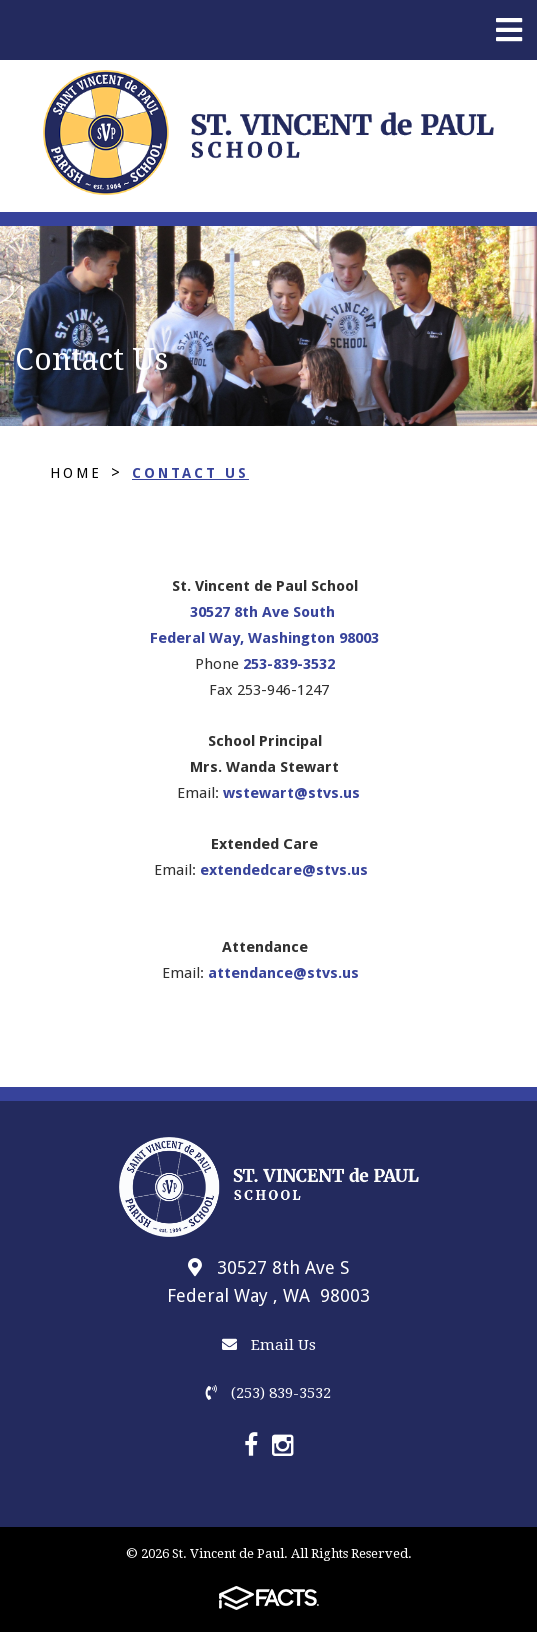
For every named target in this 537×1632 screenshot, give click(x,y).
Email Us (269, 1345)
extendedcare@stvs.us (284, 870)
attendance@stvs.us (283, 973)
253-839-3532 (289, 664)
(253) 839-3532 (268, 1393)
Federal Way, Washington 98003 (264, 638)
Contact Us (190, 473)
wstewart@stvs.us (291, 793)
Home (76, 473)
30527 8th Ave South (264, 612)
